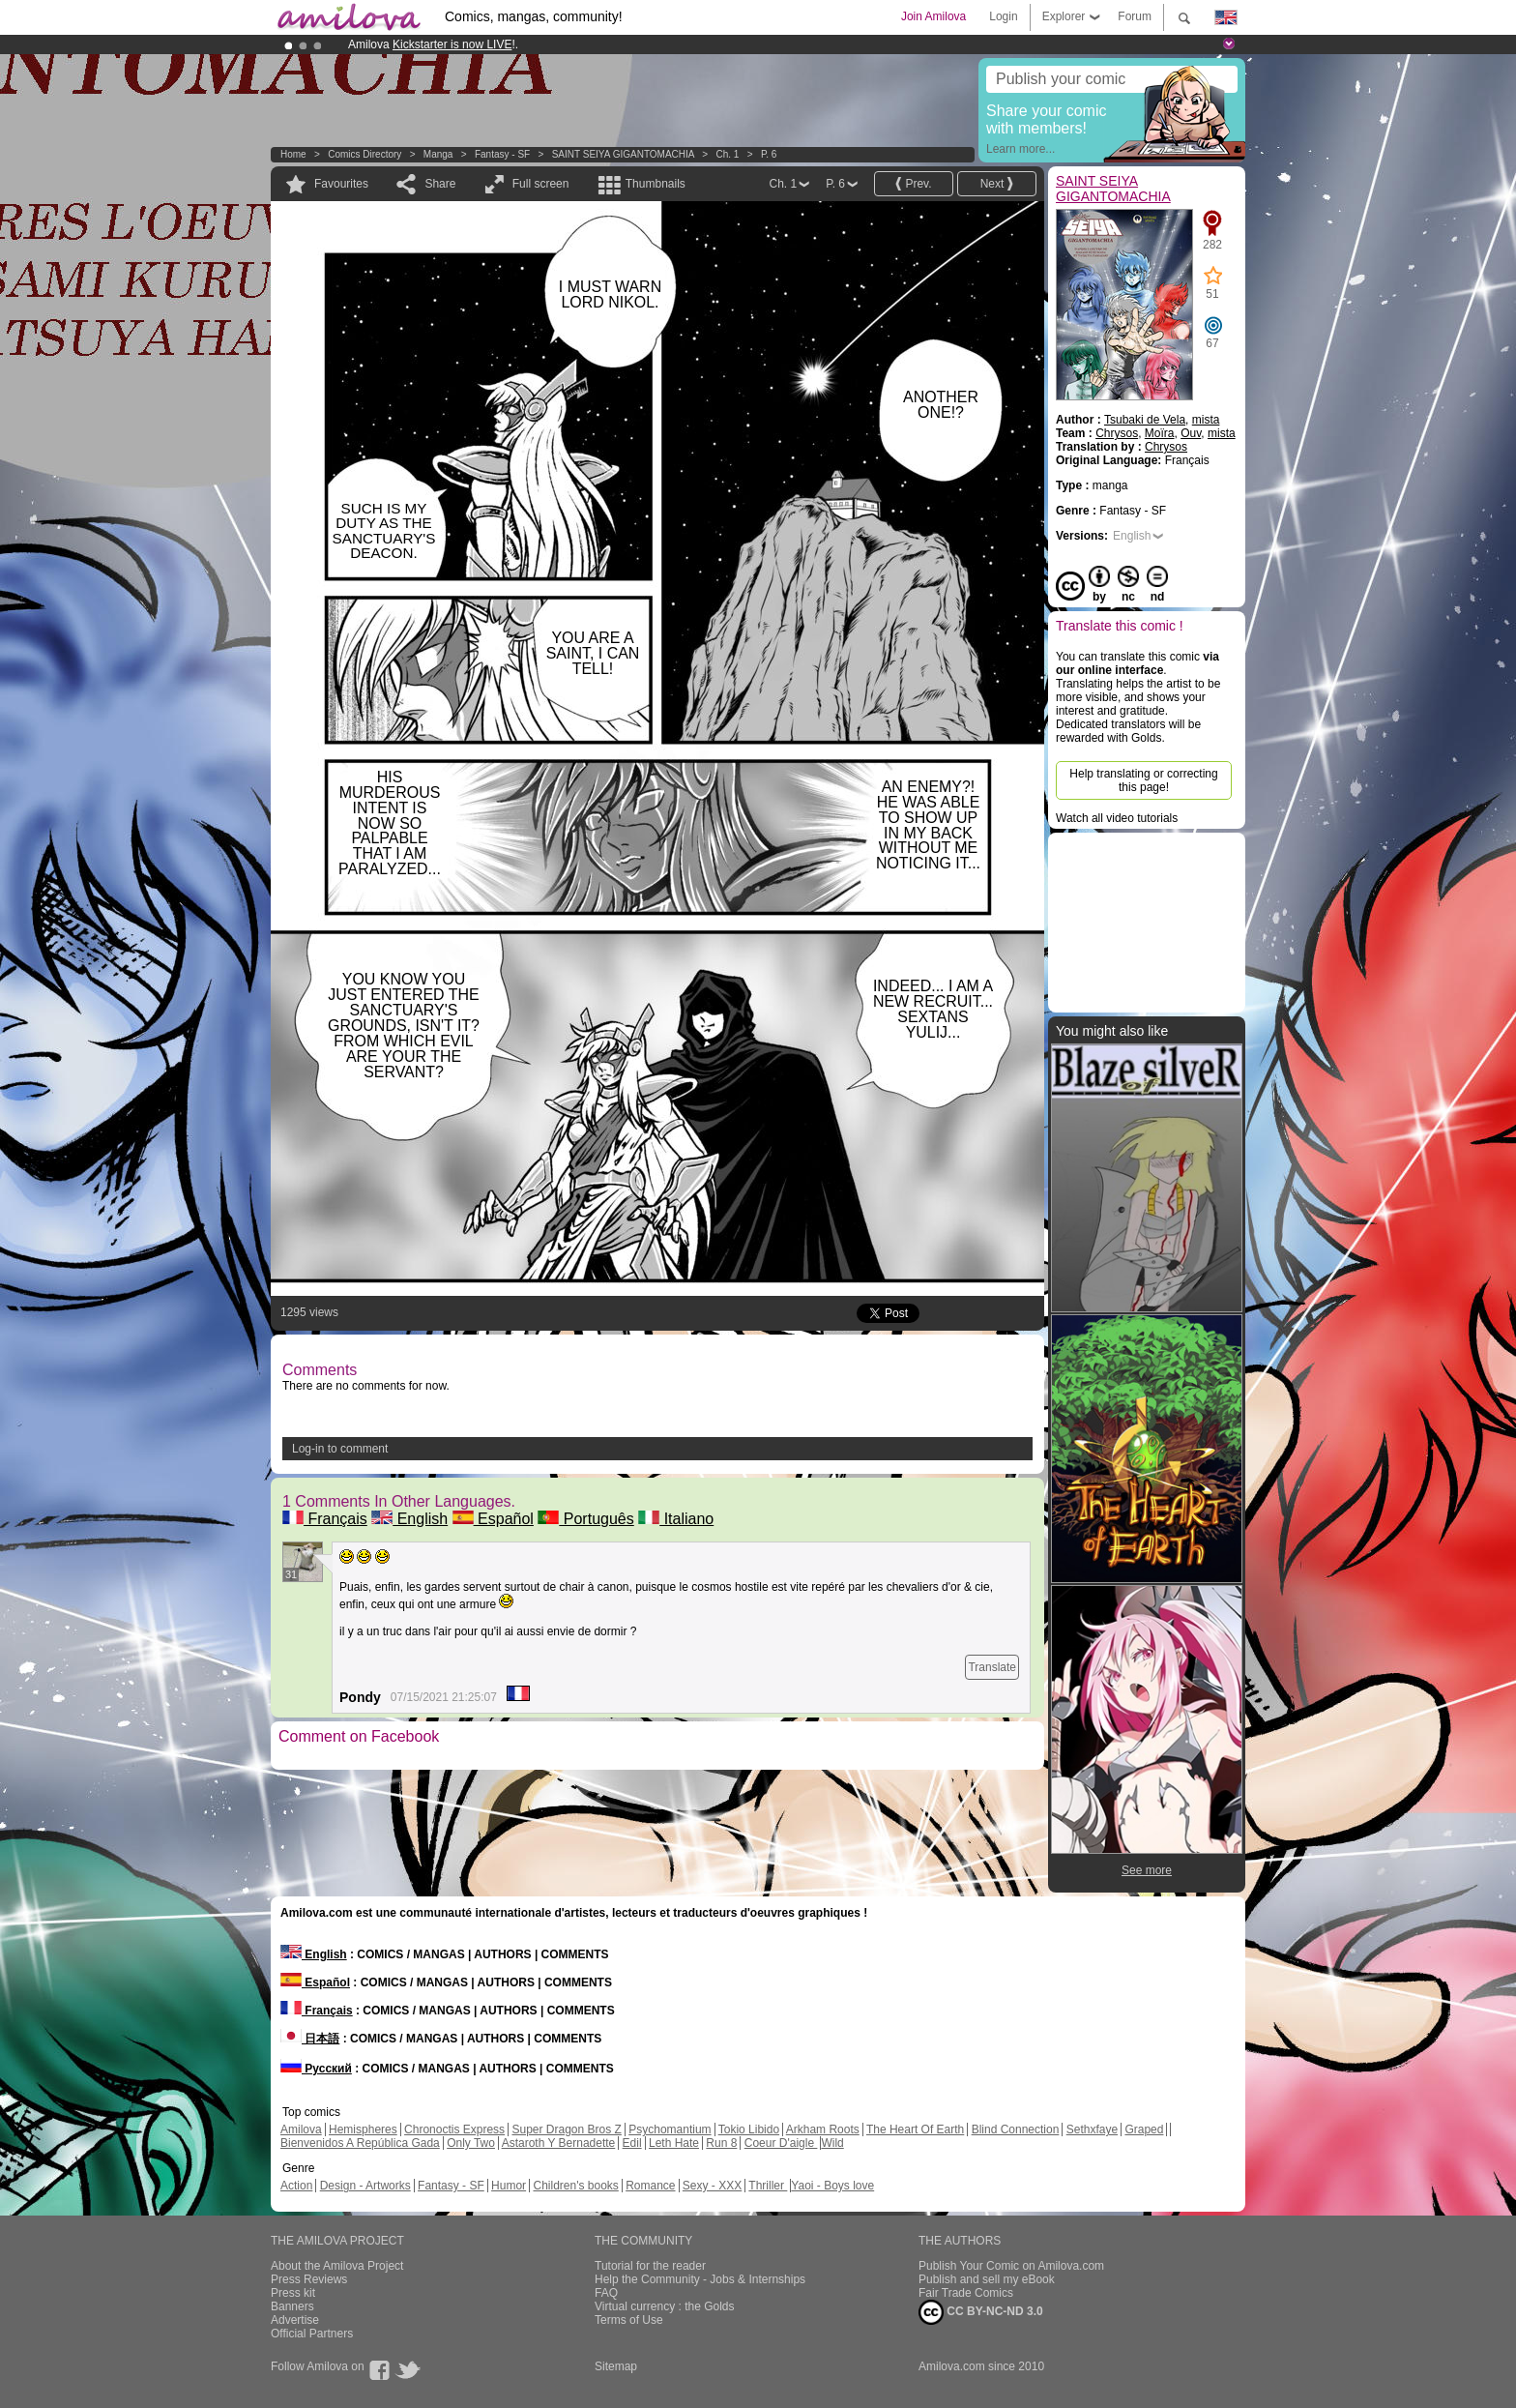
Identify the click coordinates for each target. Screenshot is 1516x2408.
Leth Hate (674, 2143)
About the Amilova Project (337, 2266)
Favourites (341, 184)
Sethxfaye (1092, 2129)
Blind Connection (1016, 2129)
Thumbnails (655, 184)
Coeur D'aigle (781, 2143)
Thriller (767, 2185)
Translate (992, 1667)
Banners (292, 2306)
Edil (632, 2143)
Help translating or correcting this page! (1143, 780)
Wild (832, 2143)
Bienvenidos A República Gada (360, 2143)
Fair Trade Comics (965, 2293)
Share (439, 184)
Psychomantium (669, 2129)
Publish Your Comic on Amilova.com (1011, 2266)
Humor (508, 2185)
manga (438, 154)
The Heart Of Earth (915, 2129)
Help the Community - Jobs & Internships (700, 2279)
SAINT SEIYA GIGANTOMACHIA (623, 154)
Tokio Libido (748, 2129)
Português (585, 1519)
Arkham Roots (823, 2129)
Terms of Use (629, 2320)
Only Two (471, 2143)
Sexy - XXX (712, 2185)
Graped (1143, 2129)
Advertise (295, 2320)
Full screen (540, 184)
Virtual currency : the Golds (665, 2306)
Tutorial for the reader (650, 2266)
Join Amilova (933, 16)
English (409, 1519)
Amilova (301, 2129)
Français (324, 1519)
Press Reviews (309, 2279)
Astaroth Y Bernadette (559, 2143)
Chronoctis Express (454, 2129)
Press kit (293, 2293)
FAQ (606, 2293)
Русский (316, 2068)
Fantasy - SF (502, 154)
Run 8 (721, 2143)
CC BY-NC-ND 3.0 (980, 2312)
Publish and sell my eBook (986, 2279)
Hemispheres (363, 2129)
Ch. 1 (727, 154)
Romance (650, 2185)
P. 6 (769, 154)
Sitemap (616, 2366)
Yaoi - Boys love (832, 2185)
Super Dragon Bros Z (566, 2129)
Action (296, 2185)
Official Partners (312, 2333)
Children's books (575, 2185)
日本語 (309, 2038)
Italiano (676, 1519)
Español (493, 1519)
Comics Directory (364, 154)
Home (293, 154)
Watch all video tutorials (1117, 818)
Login (1003, 16)
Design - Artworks (365, 2185)
